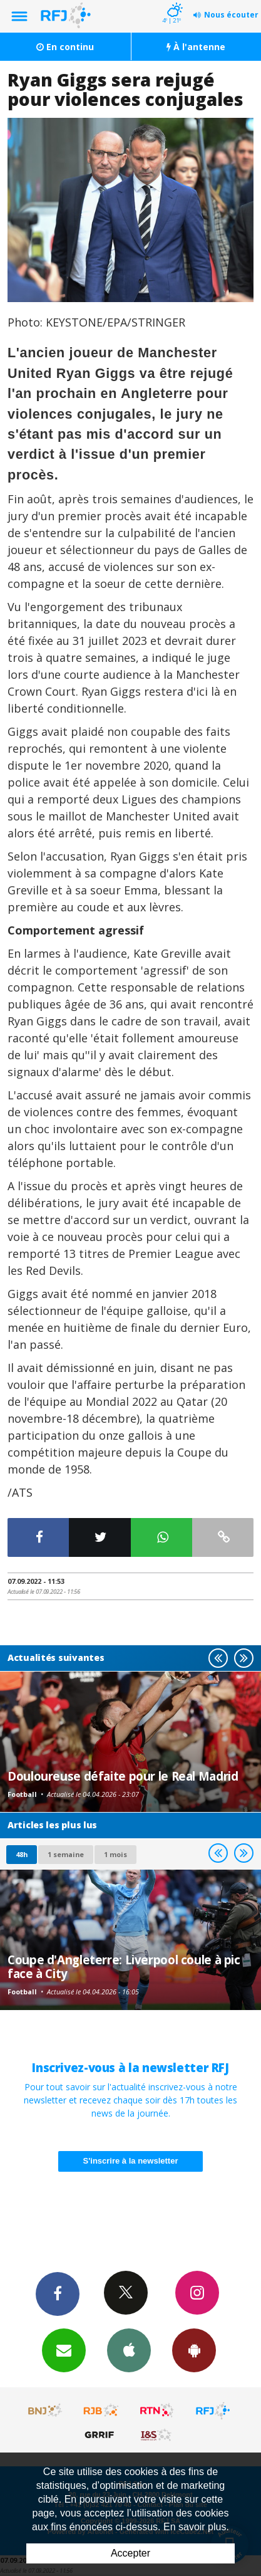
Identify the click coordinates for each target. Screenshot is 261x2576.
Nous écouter (231, 14)
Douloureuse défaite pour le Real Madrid (123, 1776)
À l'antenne (195, 47)
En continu (65, 47)
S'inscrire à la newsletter (130, 2160)
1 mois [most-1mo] (115, 1854)
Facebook (57, 2293)
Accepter (130, 2553)
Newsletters (64, 2349)
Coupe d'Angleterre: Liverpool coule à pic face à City (124, 1966)
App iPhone (129, 2349)
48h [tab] (22, 1854)
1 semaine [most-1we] (66, 1854)
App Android (194, 2349)
